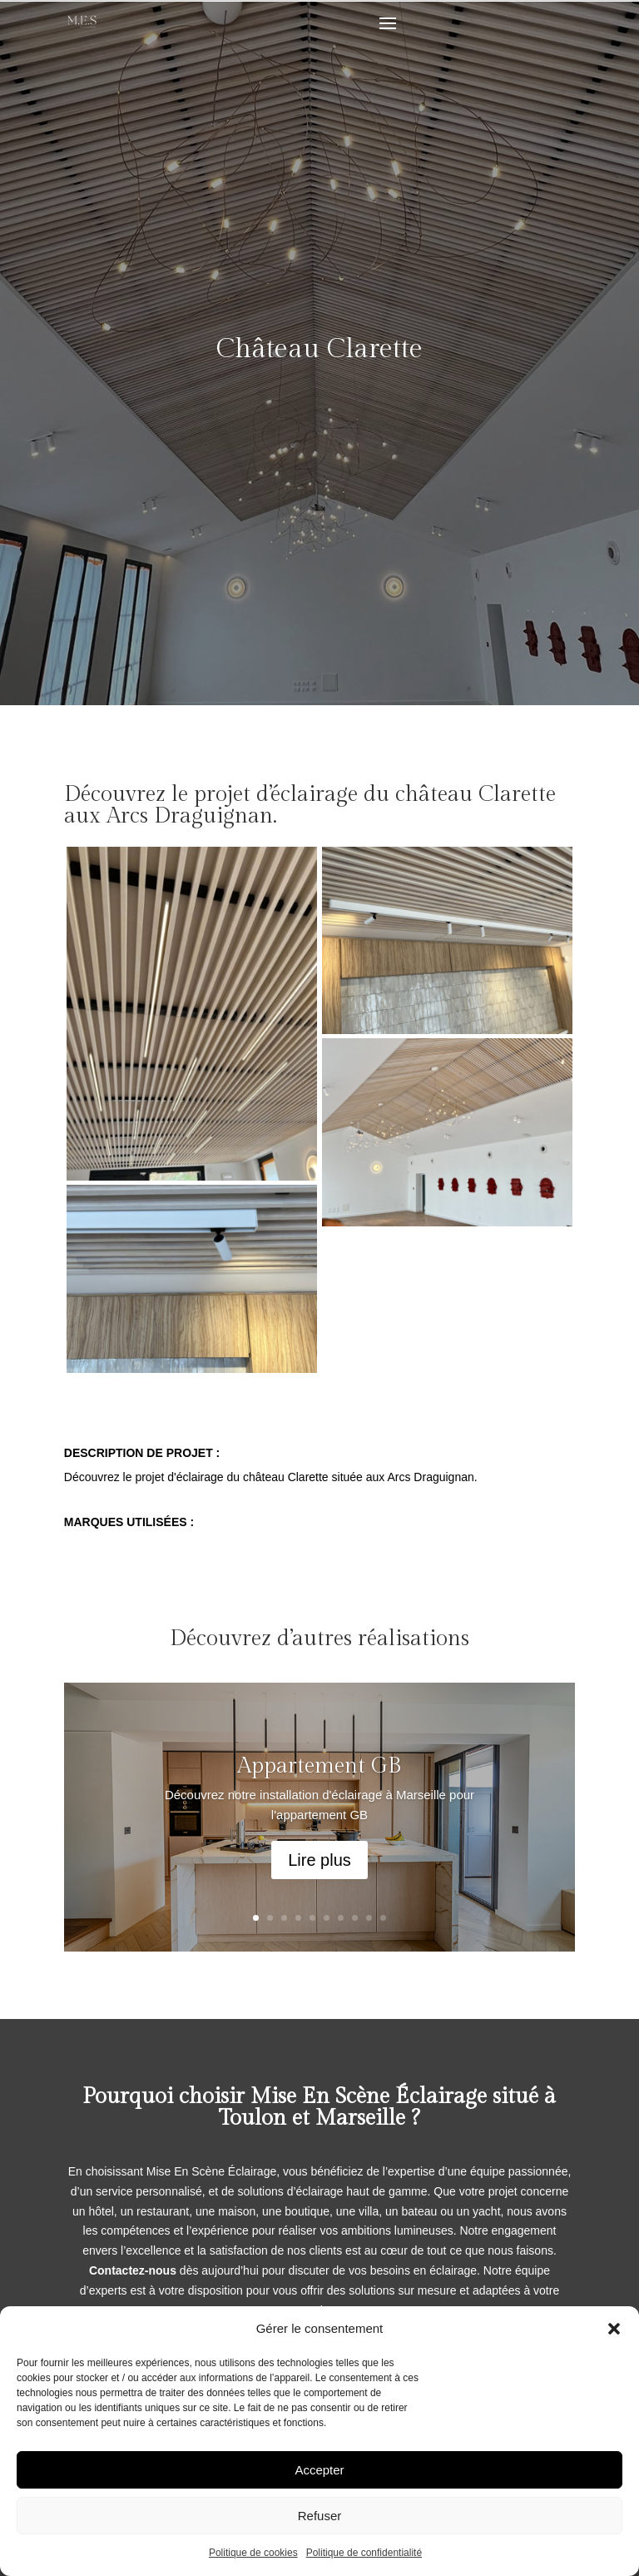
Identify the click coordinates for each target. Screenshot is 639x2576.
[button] (614, 2328)
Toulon (252, 2118)
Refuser (320, 2516)
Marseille (360, 2118)
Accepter (319, 2470)
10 (383, 1918)
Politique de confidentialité (364, 2553)
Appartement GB (319, 1775)
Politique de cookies (253, 2553)
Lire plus (319, 1871)
